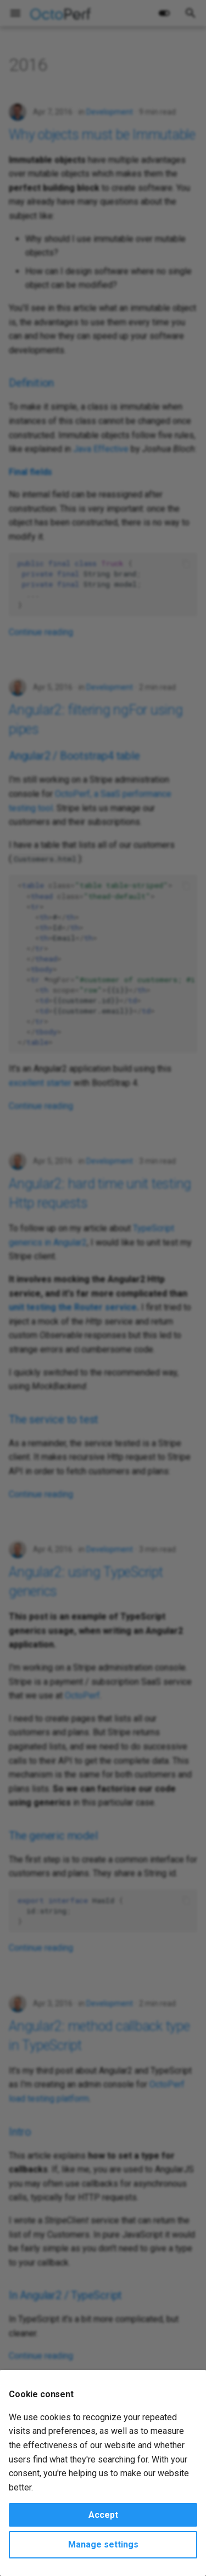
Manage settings (103, 2544)
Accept (103, 2515)
